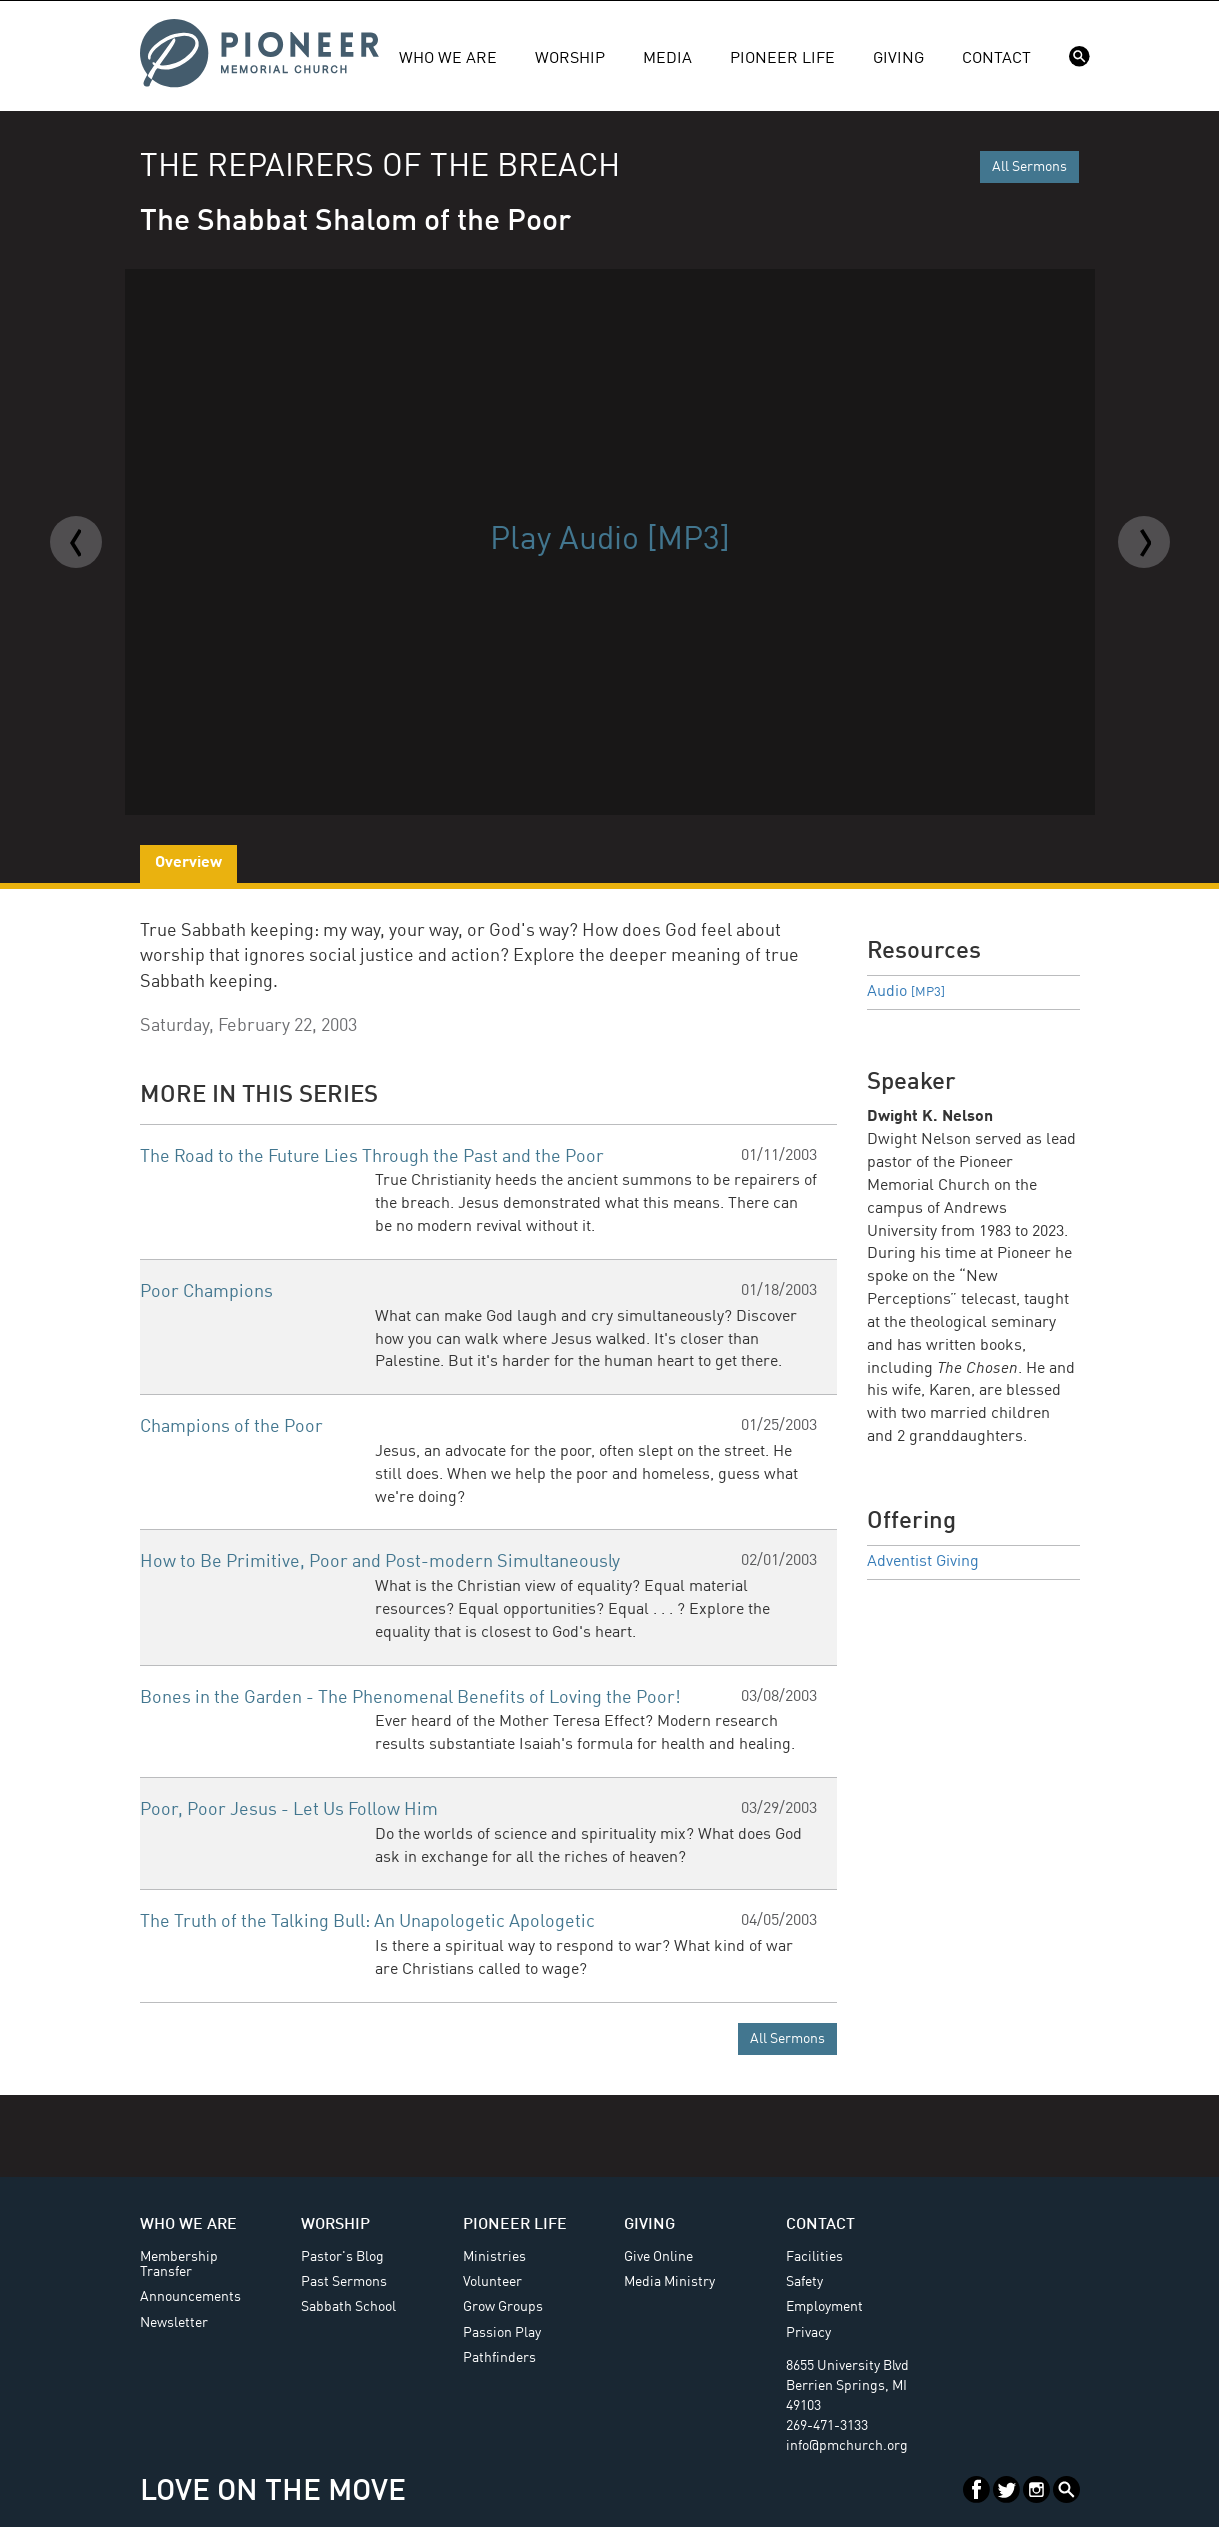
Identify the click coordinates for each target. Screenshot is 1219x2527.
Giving (898, 59)
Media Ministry (669, 2282)
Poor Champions (206, 1292)
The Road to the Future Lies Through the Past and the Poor (372, 1157)
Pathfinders (499, 2358)
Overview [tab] (188, 863)
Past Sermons (344, 2282)
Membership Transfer (179, 2264)
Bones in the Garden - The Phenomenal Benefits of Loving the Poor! (410, 1698)
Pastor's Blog (342, 2257)
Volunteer (492, 2282)
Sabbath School (348, 2307)
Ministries (494, 2257)
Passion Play (502, 2333)
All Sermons (1029, 167)
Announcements (190, 2297)
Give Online (658, 2257)
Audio (906, 992)
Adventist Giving (923, 1562)
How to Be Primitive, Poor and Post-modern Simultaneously (380, 1562)
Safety (804, 2282)
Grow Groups (503, 2307)
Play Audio (610, 541)
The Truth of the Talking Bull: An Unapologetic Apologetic (367, 1922)
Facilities (814, 2257)
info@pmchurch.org (847, 2446)
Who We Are (448, 59)
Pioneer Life (782, 59)
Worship (570, 59)
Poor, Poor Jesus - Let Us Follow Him (289, 1810)
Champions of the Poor (231, 1427)
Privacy (808, 2333)
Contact (996, 59)
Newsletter (174, 2323)
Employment (824, 2307)
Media (667, 59)
